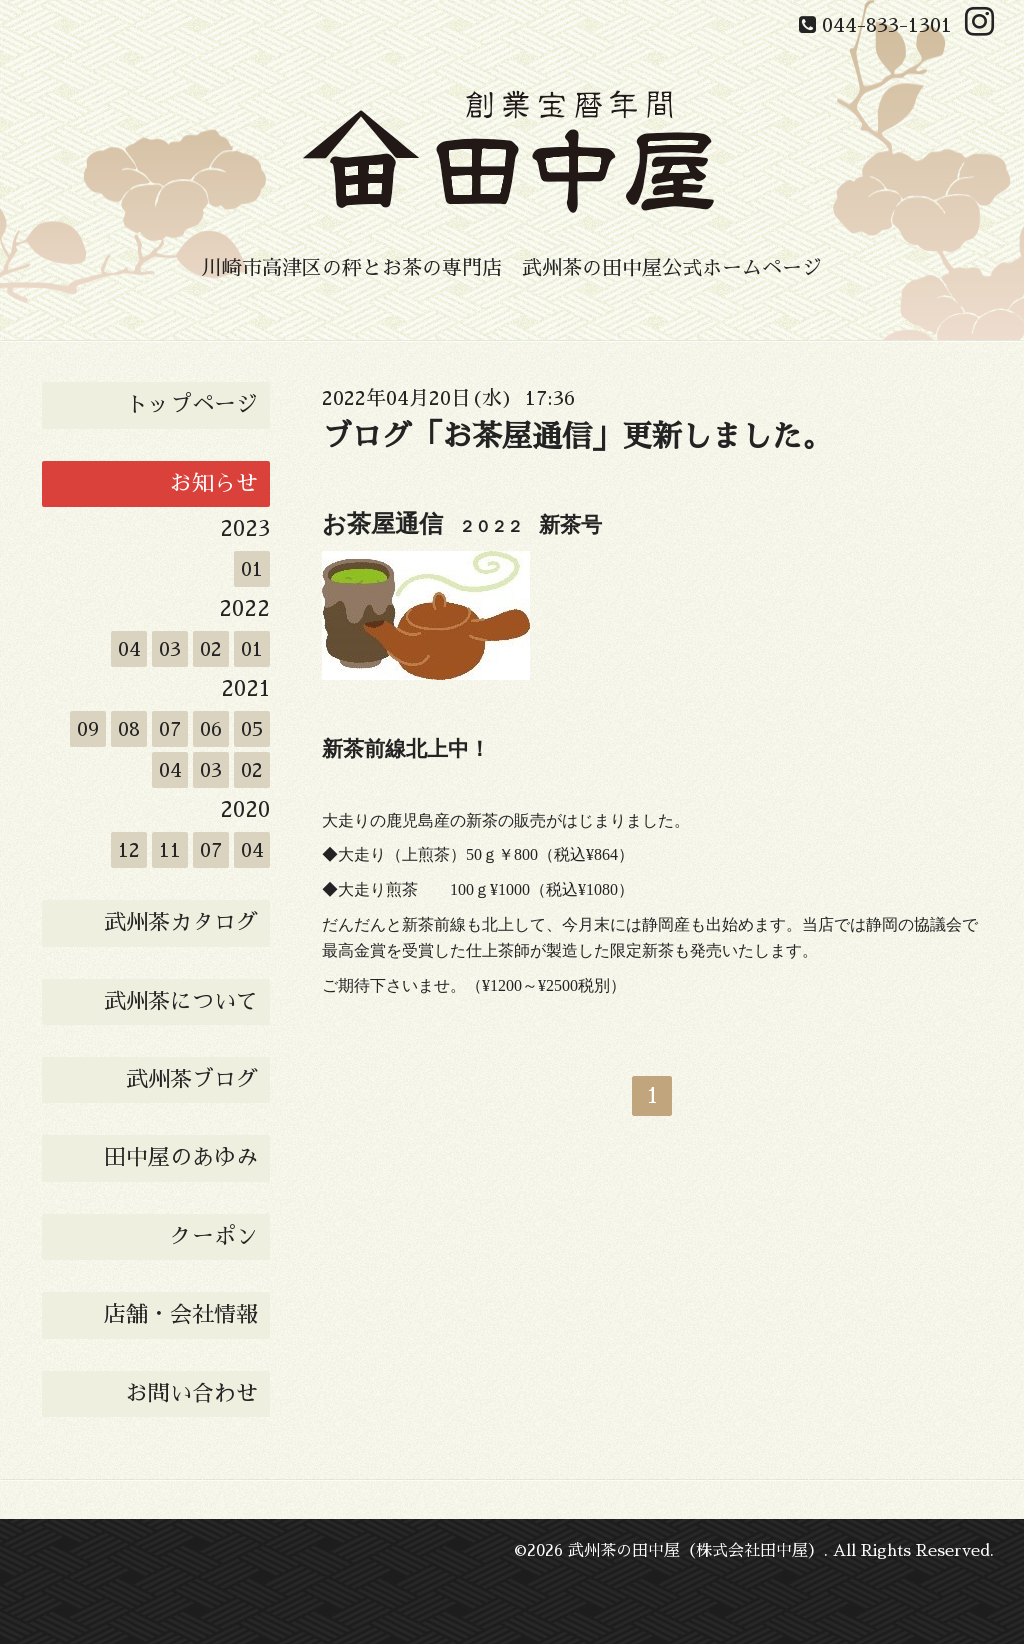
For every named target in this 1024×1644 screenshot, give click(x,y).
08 (129, 729)
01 (252, 569)
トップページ (192, 405)
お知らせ (214, 484)
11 (170, 850)
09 (88, 729)
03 (170, 649)
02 (211, 649)
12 (129, 850)
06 (211, 729)
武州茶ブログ (192, 1080)
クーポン (214, 1237)
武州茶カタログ (181, 923)
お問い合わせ (192, 1394)
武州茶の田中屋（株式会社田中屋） (696, 1551)
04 (129, 649)
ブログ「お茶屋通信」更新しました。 (577, 437)
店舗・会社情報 (181, 1315)
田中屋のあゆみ (181, 1158)
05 (252, 729)
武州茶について (181, 1002)
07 (170, 729)
